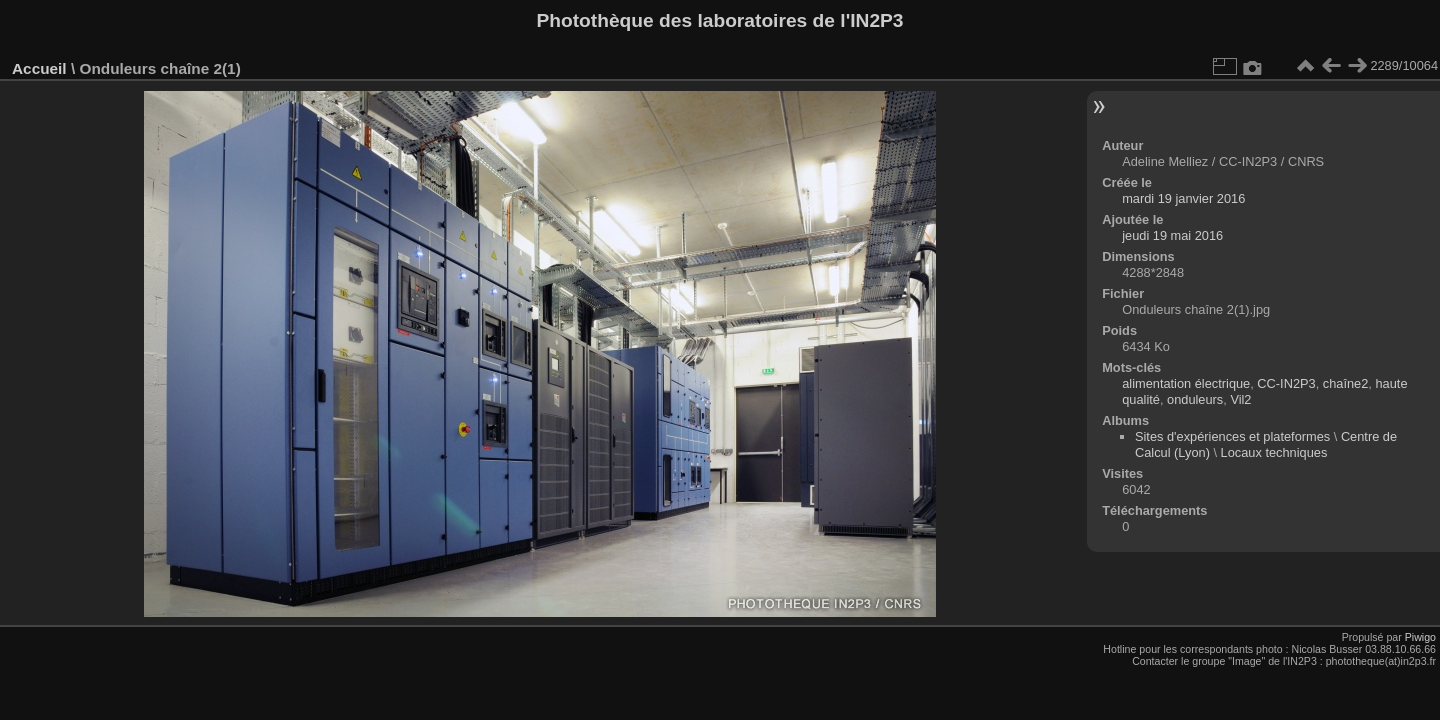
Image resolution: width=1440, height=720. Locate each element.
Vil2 (1240, 399)
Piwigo (1420, 637)
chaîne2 (1346, 383)
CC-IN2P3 (1286, 383)
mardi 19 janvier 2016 (1183, 198)
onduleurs (1195, 399)
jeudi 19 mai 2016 (1172, 235)
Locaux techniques (1274, 452)
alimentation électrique (1186, 383)
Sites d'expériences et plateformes (1232, 436)
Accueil (39, 68)
